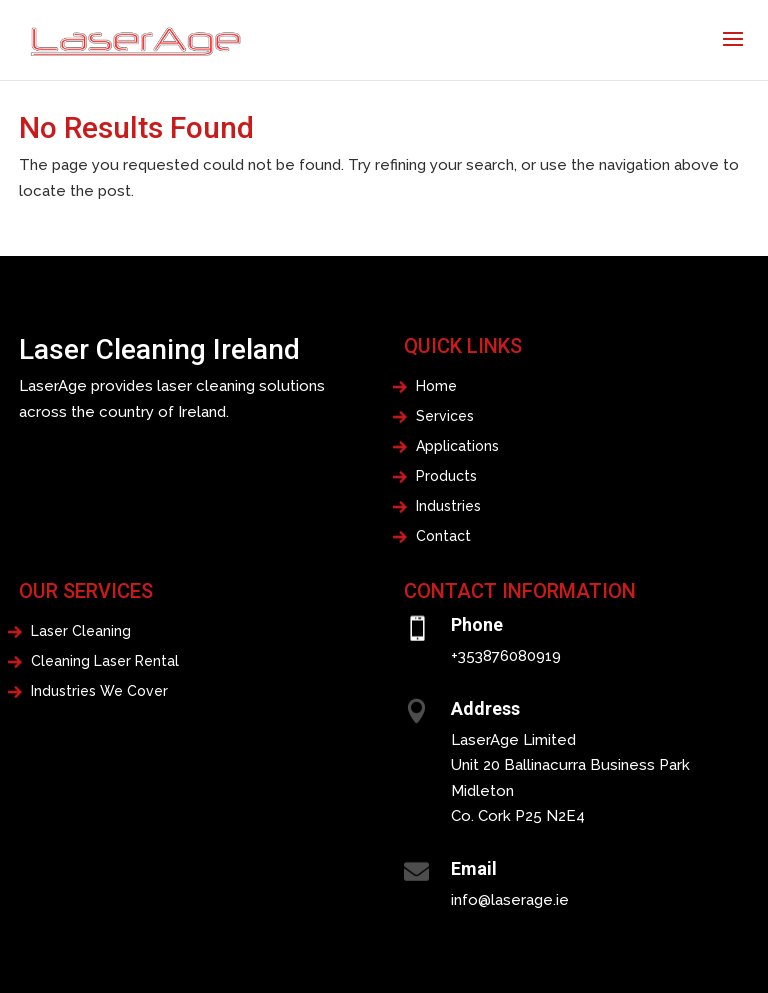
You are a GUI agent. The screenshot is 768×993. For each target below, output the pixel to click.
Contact (443, 536)
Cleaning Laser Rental (105, 661)
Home (436, 386)
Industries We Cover (99, 691)
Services (445, 416)
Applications (457, 446)
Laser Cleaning (81, 631)
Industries (448, 506)
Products (446, 476)
